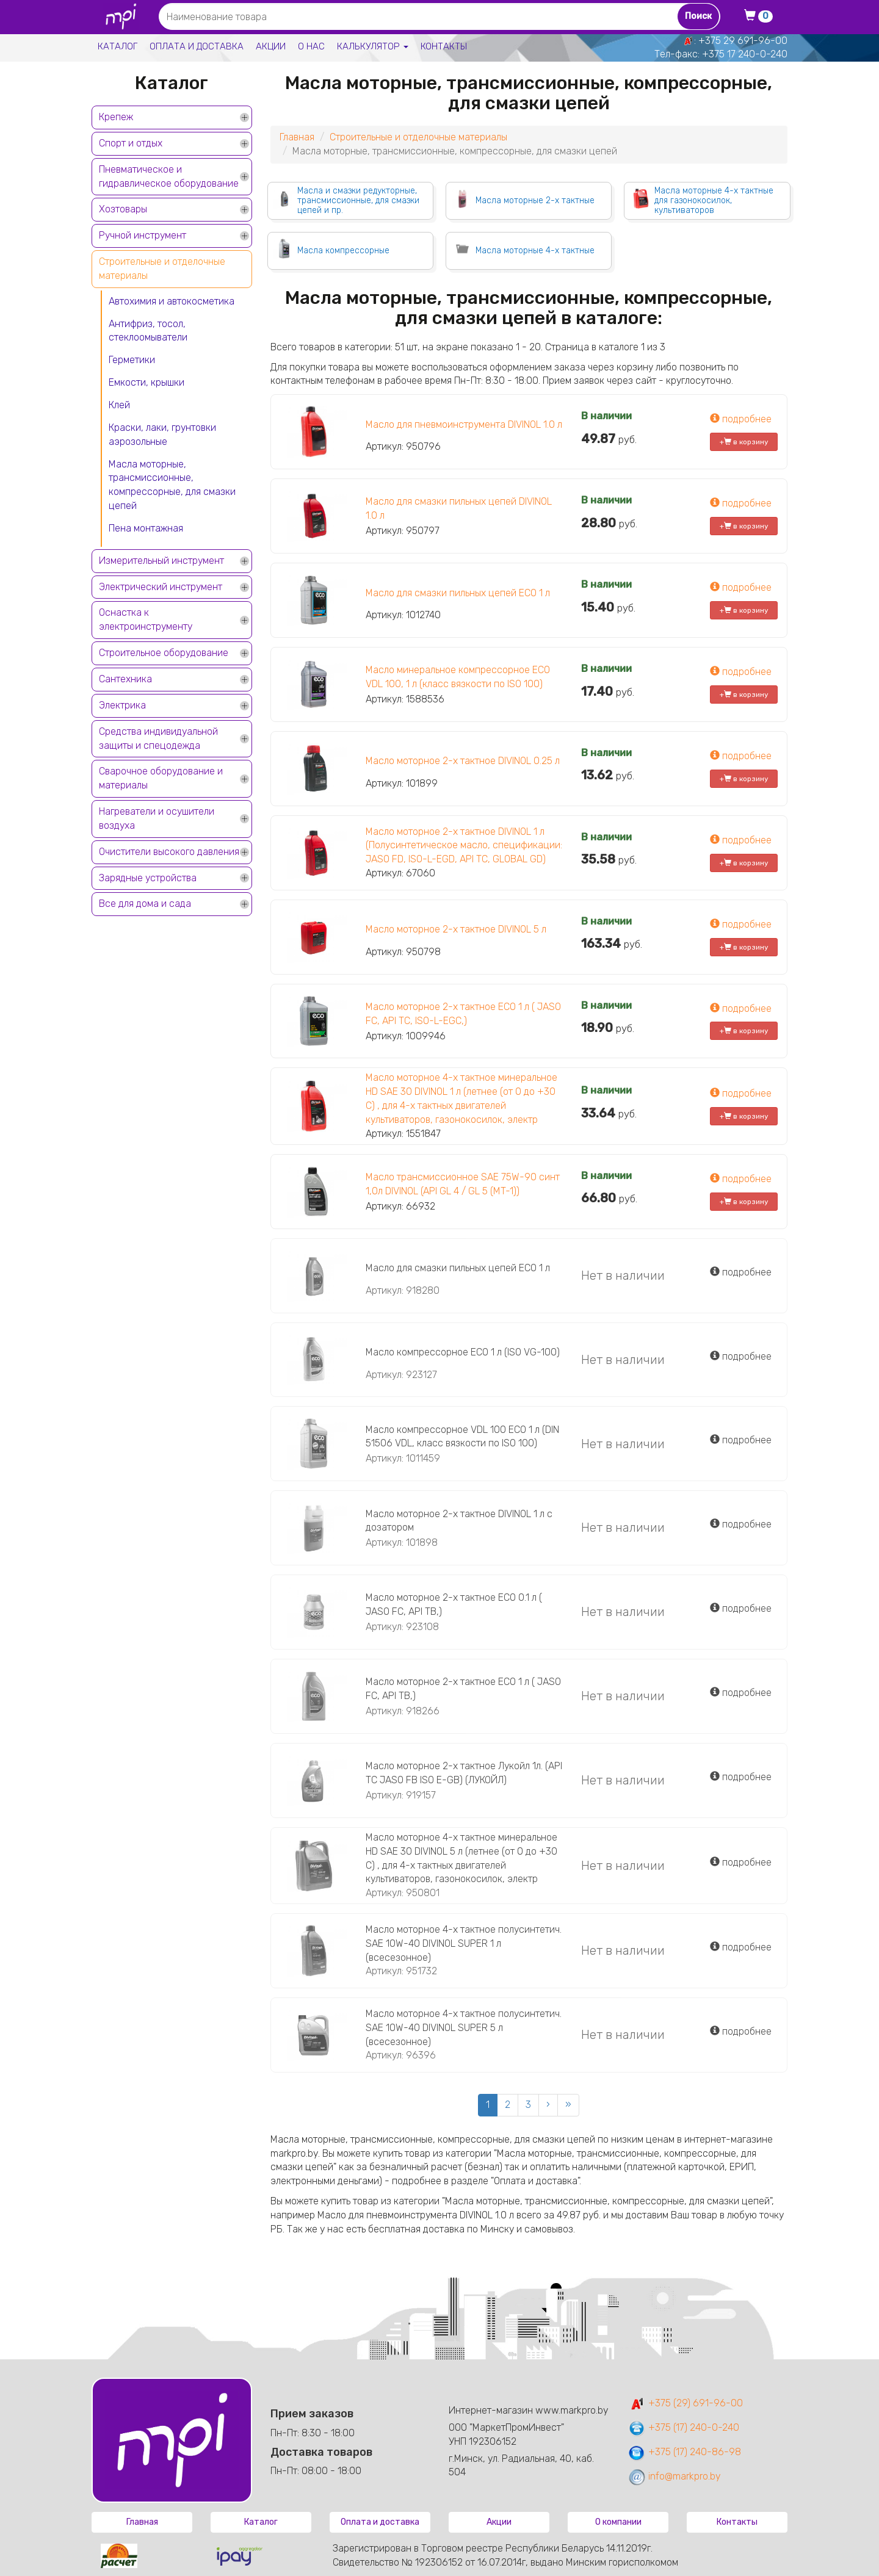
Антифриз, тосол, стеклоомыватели (148, 331)
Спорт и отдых (130, 143)
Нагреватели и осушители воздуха (156, 818)
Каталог (117, 46)
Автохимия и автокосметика (171, 301)
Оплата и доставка (197, 46)
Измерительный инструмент (161, 560)
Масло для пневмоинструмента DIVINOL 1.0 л (464, 424)
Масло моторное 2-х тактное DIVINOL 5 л (456, 929)
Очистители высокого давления (169, 851)
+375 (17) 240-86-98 (684, 2452)
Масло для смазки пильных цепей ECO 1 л (458, 593)
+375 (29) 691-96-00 (685, 2403)
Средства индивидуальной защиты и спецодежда (158, 738)
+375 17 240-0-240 (744, 54)
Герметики (132, 360)
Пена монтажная (146, 528)
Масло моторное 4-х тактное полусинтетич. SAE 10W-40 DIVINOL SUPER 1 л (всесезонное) (464, 1943)
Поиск (698, 16)
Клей (119, 405)
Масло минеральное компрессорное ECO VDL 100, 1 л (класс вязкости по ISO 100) (458, 677)
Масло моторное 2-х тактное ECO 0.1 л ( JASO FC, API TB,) (454, 1604)
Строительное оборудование (163, 652)
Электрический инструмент (160, 587)
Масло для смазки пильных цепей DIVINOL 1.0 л (459, 508)
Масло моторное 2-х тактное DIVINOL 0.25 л (463, 761)
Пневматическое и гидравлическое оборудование (169, 176)
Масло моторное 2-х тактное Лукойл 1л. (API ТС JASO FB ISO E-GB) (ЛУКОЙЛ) (464, 1773)
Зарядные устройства (148, 878)
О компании (618, 2522)
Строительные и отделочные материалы (162, 268)
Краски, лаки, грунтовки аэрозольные (162, 434)
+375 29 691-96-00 (742, 40)
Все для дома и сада (145, 903)
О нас (311, 46)
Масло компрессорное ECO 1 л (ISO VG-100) (463, 1352)
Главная (297, 137)
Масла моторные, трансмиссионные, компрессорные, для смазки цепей (172, 485)
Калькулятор (372, 46)
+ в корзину (744, 442)
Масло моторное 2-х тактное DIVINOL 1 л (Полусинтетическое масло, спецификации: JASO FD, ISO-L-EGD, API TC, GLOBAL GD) (464, 845)
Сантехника (125, 679)
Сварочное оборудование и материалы (161, 778)
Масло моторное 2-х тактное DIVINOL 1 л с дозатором (459, 1521)
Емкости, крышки (146, 382)
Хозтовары (123, 209)
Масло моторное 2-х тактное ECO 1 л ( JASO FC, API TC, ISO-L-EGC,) (463, 1013)
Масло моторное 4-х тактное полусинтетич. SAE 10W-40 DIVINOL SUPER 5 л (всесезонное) (464, 2027)
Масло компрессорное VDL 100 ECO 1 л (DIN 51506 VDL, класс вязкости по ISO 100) (462, 1436)
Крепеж (116, 117)
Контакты (444, 46)
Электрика (122, 705)
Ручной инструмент (142, 235)
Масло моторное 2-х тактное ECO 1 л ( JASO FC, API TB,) (463, 1688)
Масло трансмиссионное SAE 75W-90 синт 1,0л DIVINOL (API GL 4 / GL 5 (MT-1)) (463, 1184)
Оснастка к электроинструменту (145, 619)
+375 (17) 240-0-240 (683, 2427)
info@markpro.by (674, 2476)
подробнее (741, 419)
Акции (271, 46)
